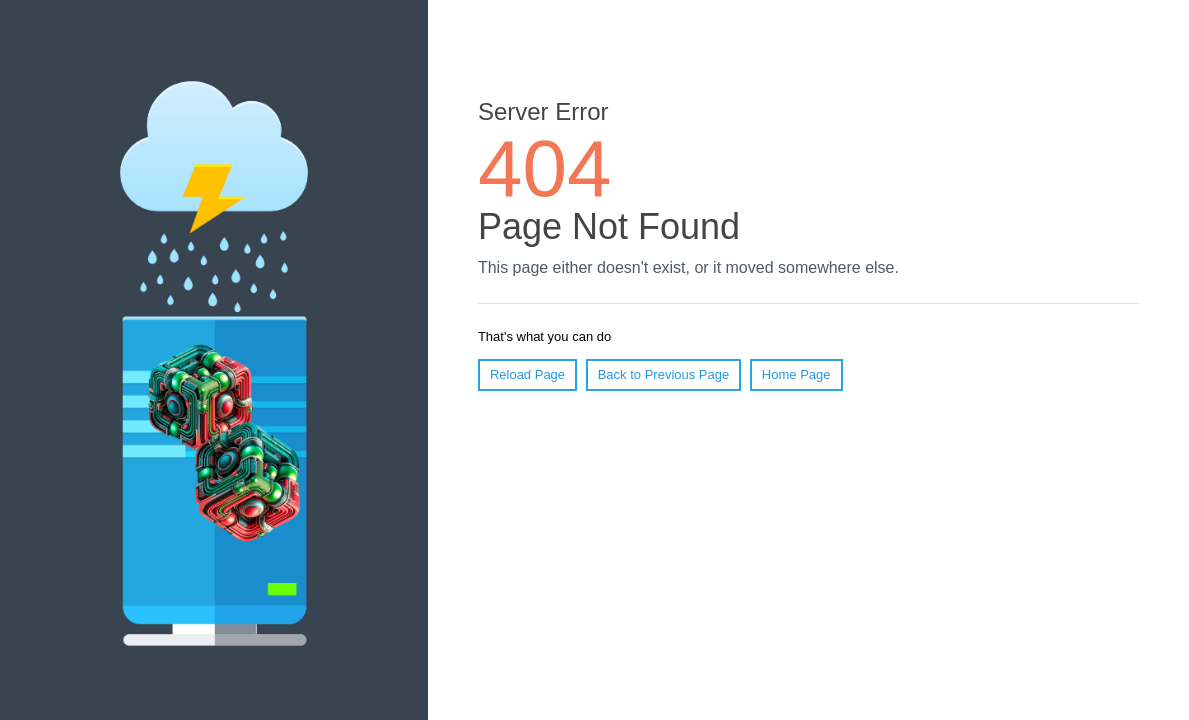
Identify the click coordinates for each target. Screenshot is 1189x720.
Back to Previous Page (664, 374)
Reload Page (527, 374)
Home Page (796, 374)
